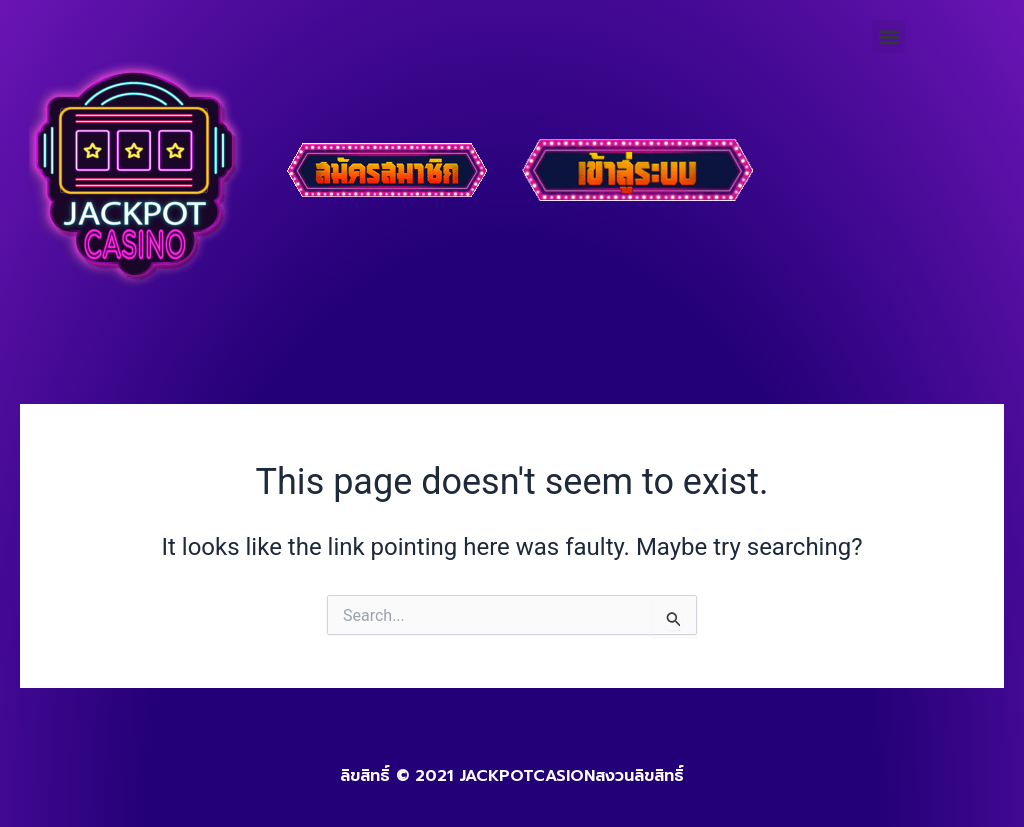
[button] (888, 36)
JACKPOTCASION (527, 776)
